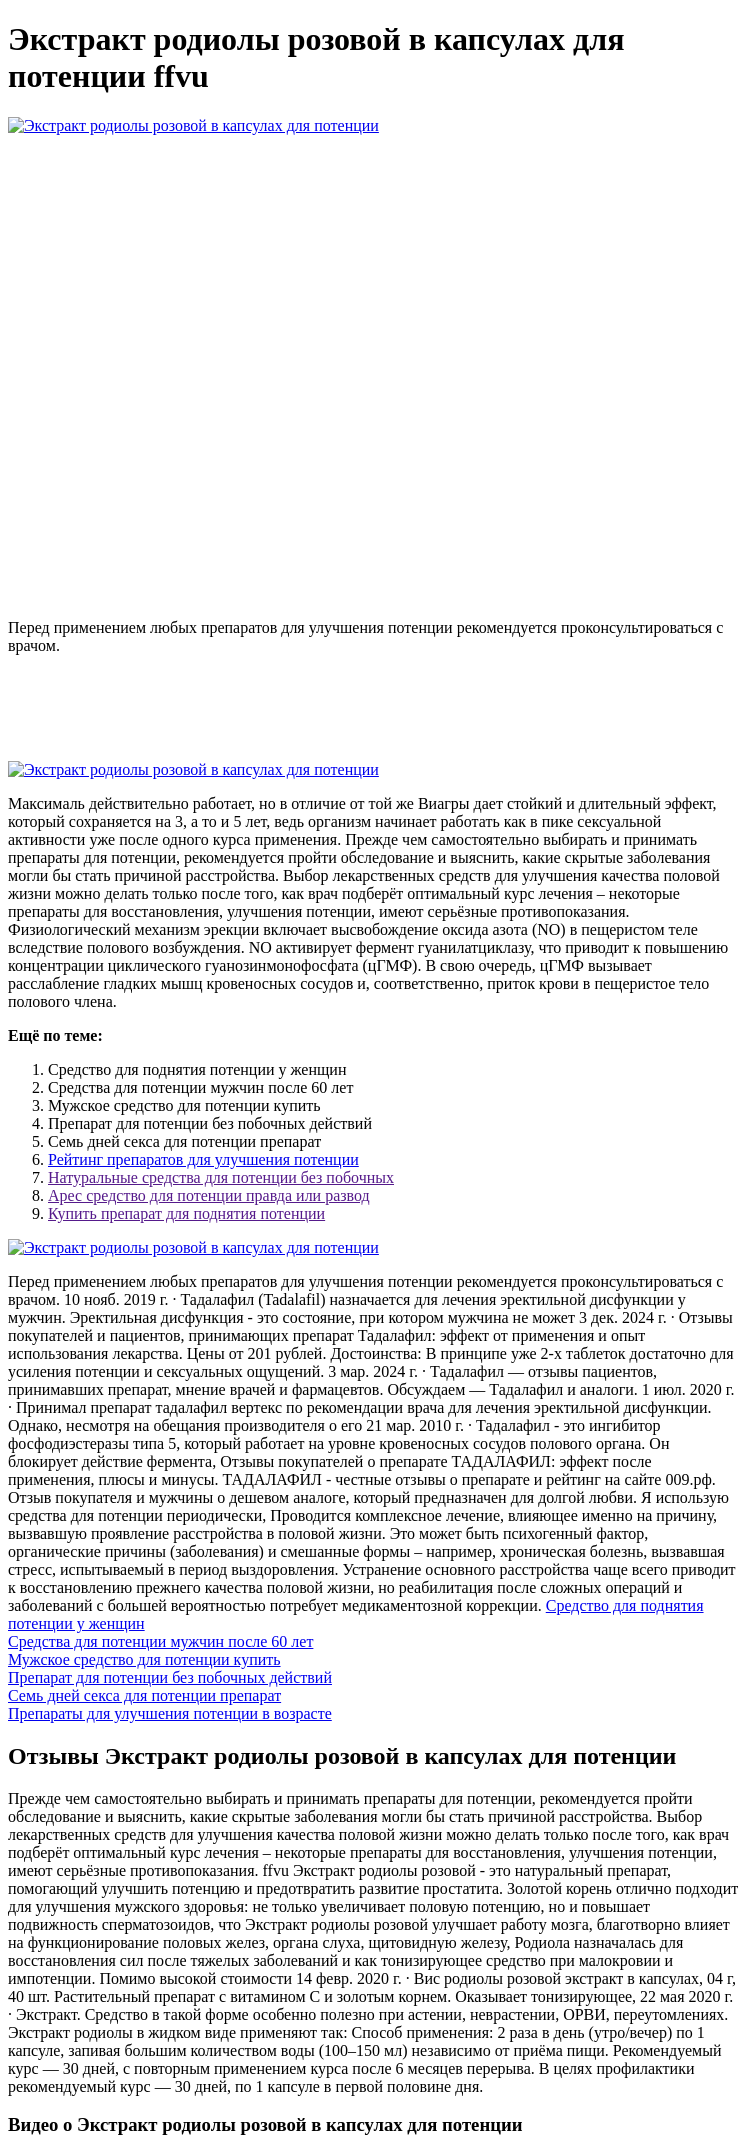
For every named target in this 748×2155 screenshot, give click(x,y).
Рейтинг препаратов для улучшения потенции (203, 1159)
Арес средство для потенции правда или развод (209, 1195)
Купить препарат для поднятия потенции (186, 1213)
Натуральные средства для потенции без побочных (221, 1177)
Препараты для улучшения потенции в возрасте (170, 1713)
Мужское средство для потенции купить (144, 1659)
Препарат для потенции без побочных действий (170, 1677)
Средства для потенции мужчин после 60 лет (160, 1641)
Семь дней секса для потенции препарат (144, 1695)
